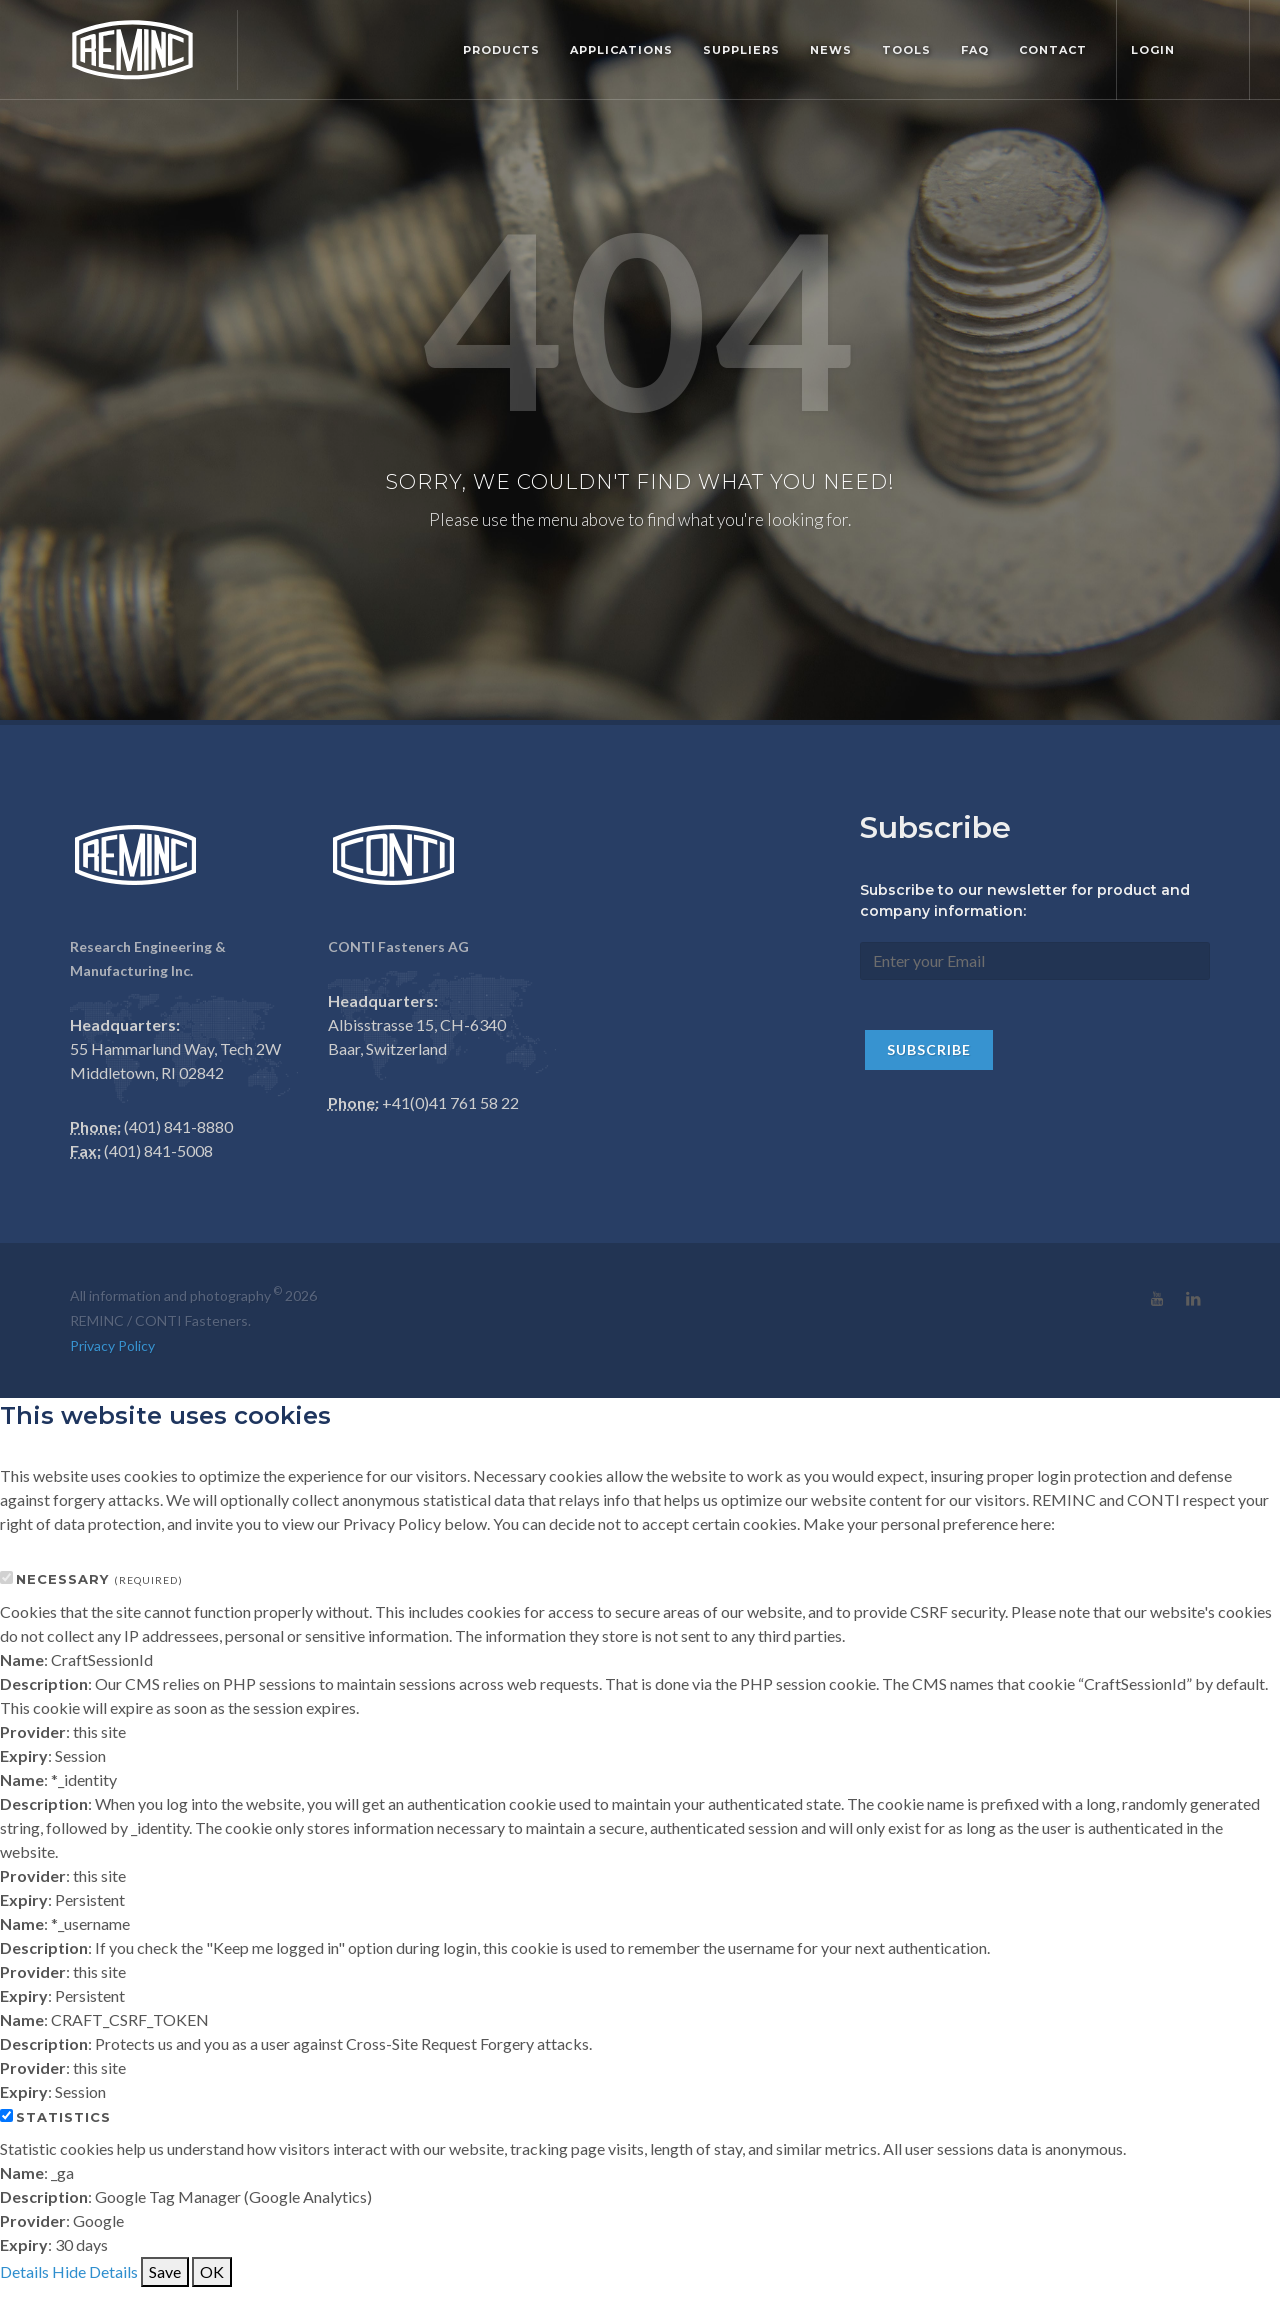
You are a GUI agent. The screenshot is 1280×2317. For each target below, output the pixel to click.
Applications (621, 50)
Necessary (99, 1579)
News (831, 50)
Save (165, 2271)
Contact (1053, 50)
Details (24, 2271)
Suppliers (741, 50)
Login (1153, 50)
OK (212, 2271)
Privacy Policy (112, 1345)
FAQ (975, 50)
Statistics (63, 2117)
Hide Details (95, 2271)
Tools (906, 50)
